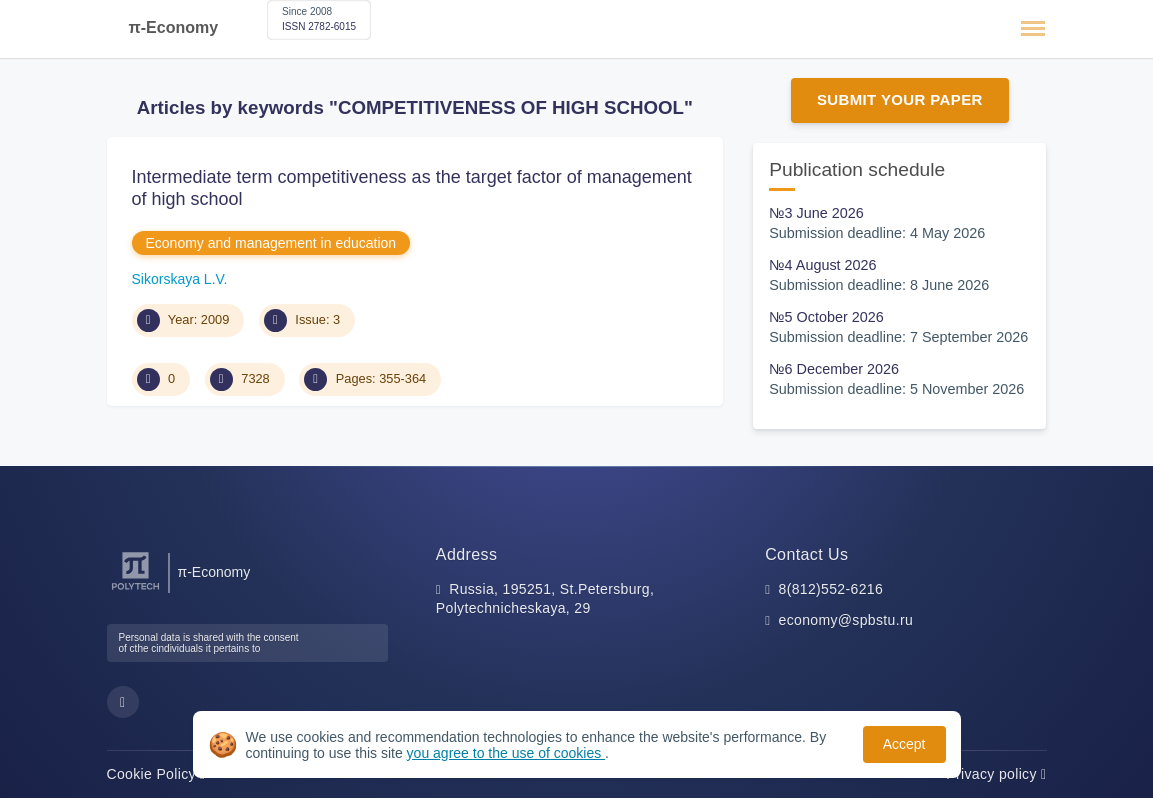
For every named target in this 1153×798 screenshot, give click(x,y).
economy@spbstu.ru (846, 620)
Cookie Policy (156, 774)
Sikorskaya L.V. (180, 279)
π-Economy (174, 27)
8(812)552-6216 (831, 589)
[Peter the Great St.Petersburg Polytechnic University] (135, 590)
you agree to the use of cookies (506, 753)
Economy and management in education (271, 243)
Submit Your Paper (900, 99)
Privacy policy (996, 774)
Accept (904, 744)
